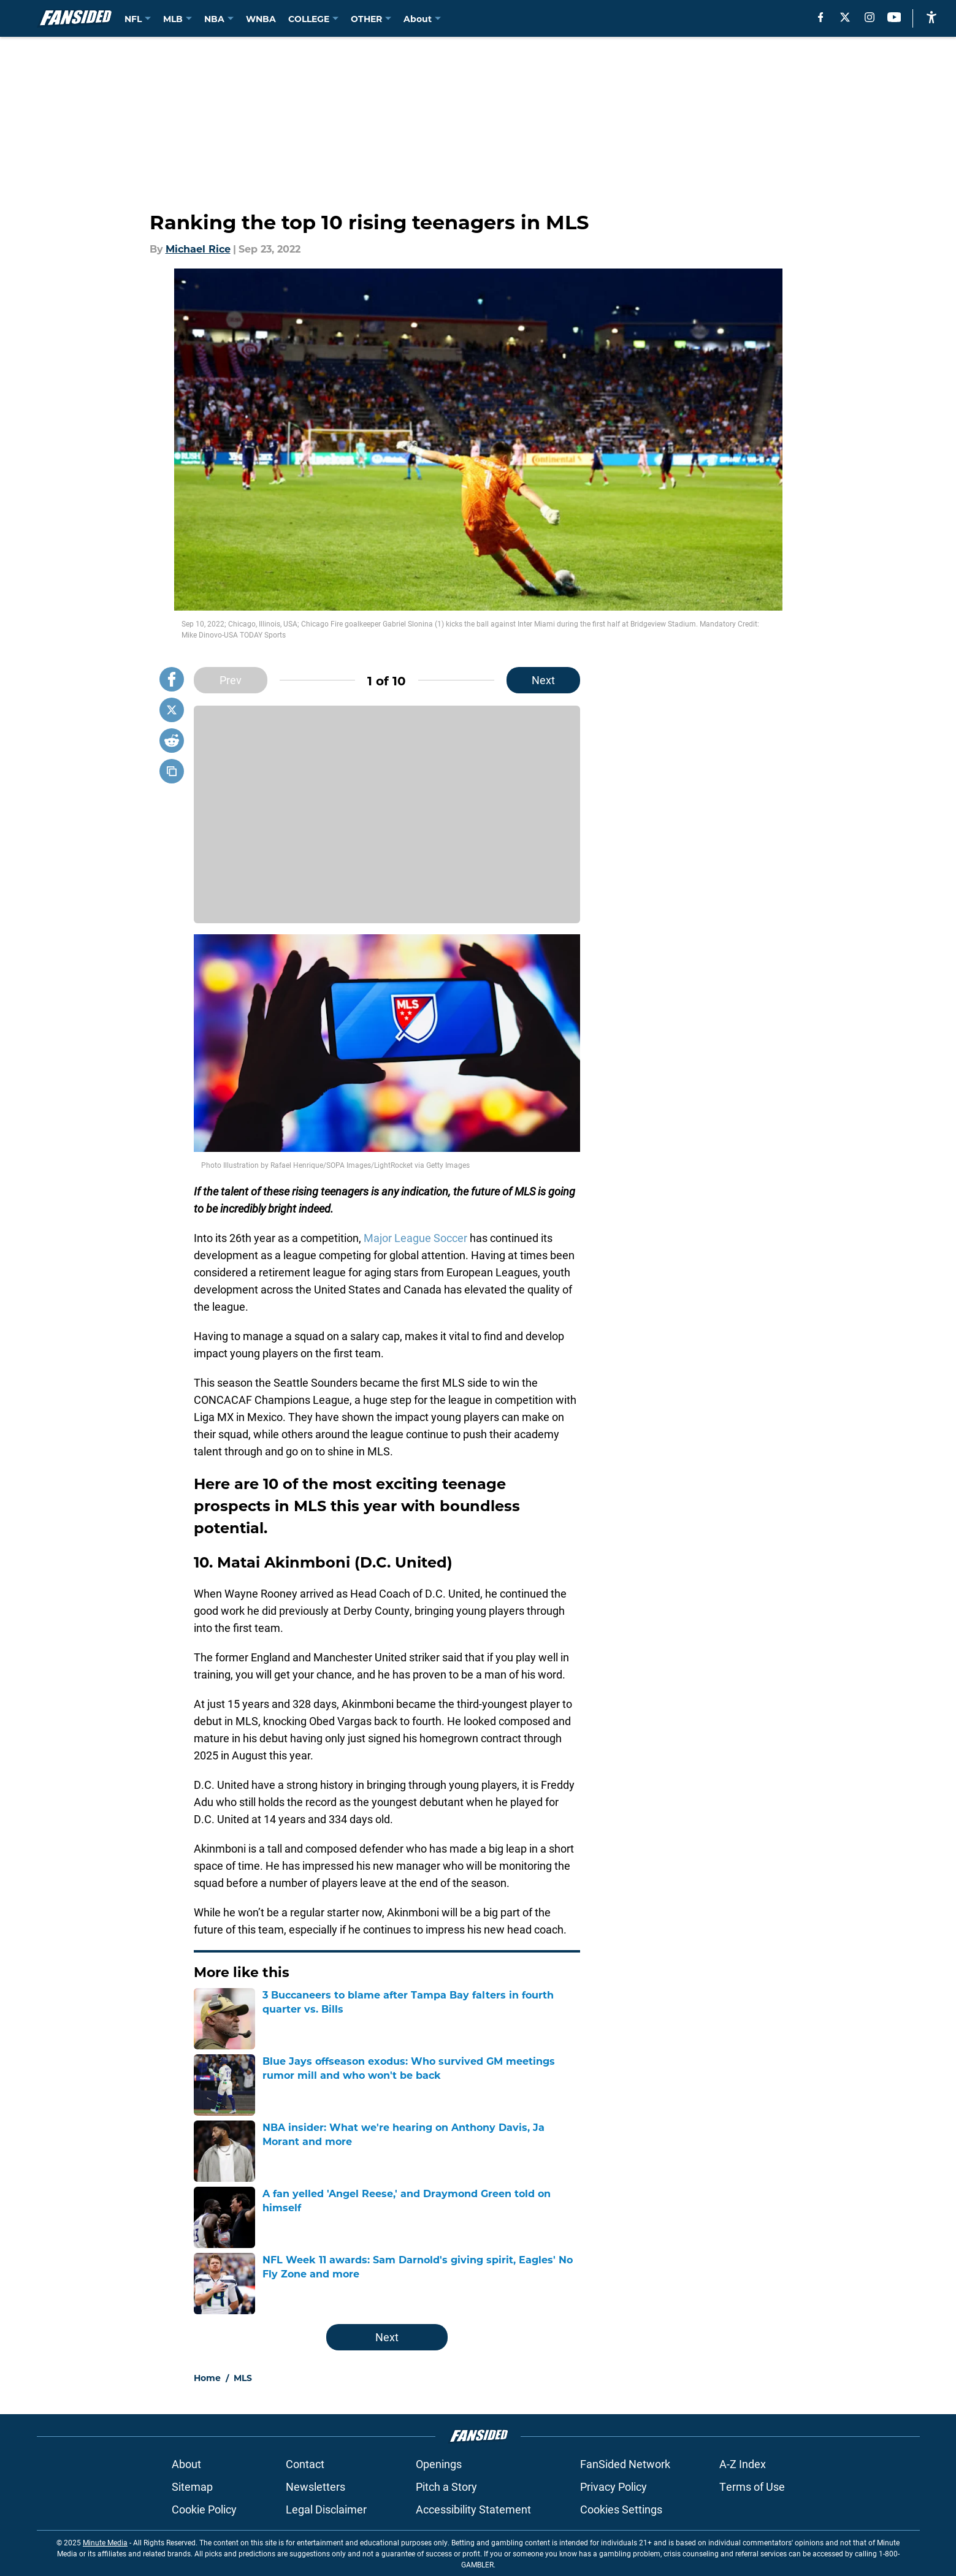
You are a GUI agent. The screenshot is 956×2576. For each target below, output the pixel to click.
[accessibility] (931, 16)
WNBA (261, 19)
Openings (439, 2463)
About (186, 2463)
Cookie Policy (204, 2509)
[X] (845, 17)
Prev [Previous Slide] (231, 680)
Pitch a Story (446, 2486)
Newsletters (315, 2486)
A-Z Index (742, 2463)
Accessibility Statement (473, 2509)
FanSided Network (625, 2463)
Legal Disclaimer (326, 2509)
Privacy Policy (613, 2486)
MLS (243, 2378)
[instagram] (869, 17)
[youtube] (894, 17)
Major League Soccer (415, 1237)
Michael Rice (198, 248)
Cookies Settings (621, 2509)
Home (207, 2378)
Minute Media (105, 2542)
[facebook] (821, 17)
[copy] (171, 771)
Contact (305, 2463)
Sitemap (192, 2486)
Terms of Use (752, 2486)
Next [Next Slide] (543, 680)
